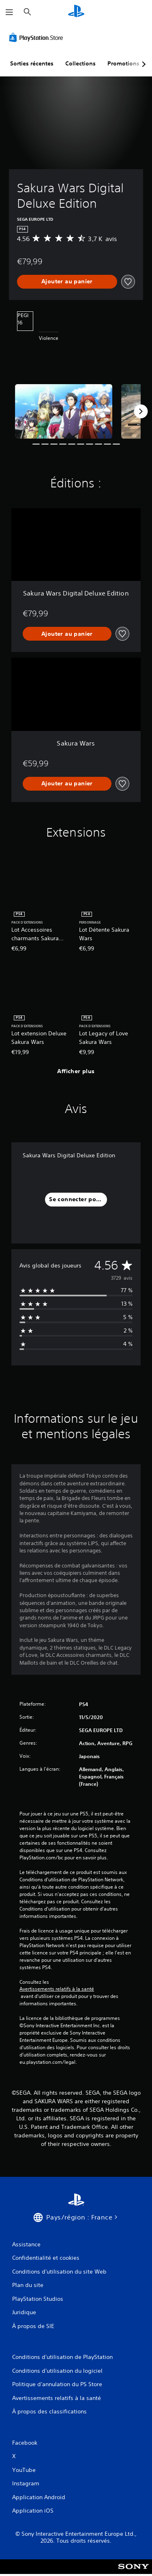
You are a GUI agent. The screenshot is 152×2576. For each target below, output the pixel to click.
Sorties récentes (32, 63)
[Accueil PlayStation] (76, 12)
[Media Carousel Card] (63, 411)
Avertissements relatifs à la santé (56, 1989)
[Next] (141, 411)
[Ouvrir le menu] (9, 12)
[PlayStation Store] (37, 37)
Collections (80, 63)
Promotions (123, 63)
